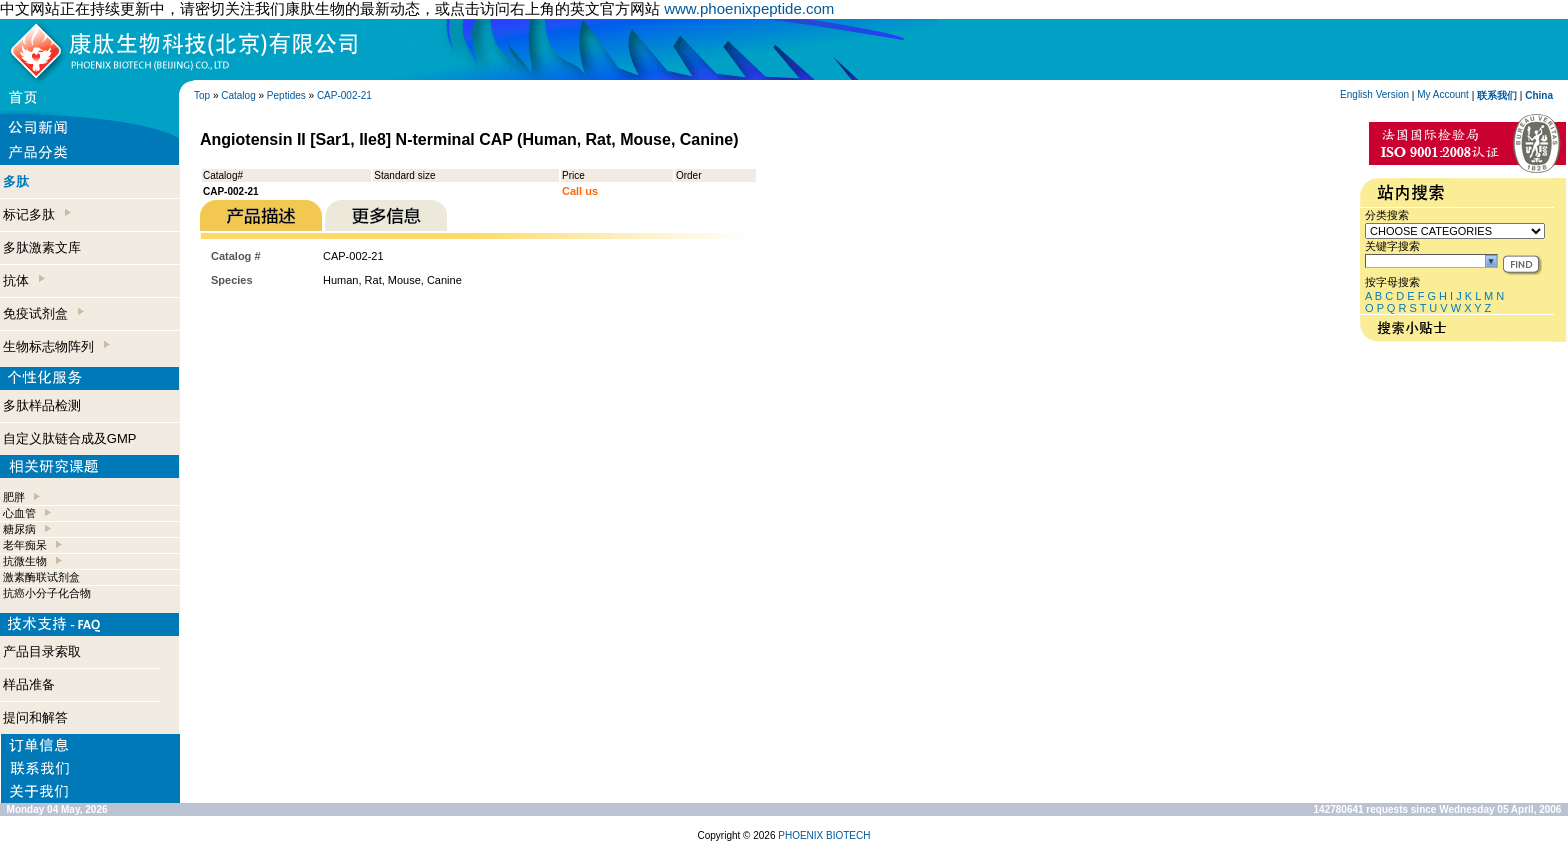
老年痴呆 (25, 545)
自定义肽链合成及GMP (70, 438)
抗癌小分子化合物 (47, 593)
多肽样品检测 (42, 405)
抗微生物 (25, 561)
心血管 (19, 513)
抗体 (24, 280)
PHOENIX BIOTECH (824, 835)
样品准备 (29, 684)
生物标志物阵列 (56, 346)
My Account (1443, 94)
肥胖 (14, 497)
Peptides (286, 95)
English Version (1374, 94)
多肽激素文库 (42, 247)
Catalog (238, 95)
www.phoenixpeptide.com (749, 8)
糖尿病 (19, 529)
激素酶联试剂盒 (41, 577)
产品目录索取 (42, 651)
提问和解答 (35, 717)
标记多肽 (37, 214)
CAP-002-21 (344, 95)
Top (202, 95)
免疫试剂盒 (43, 313)
